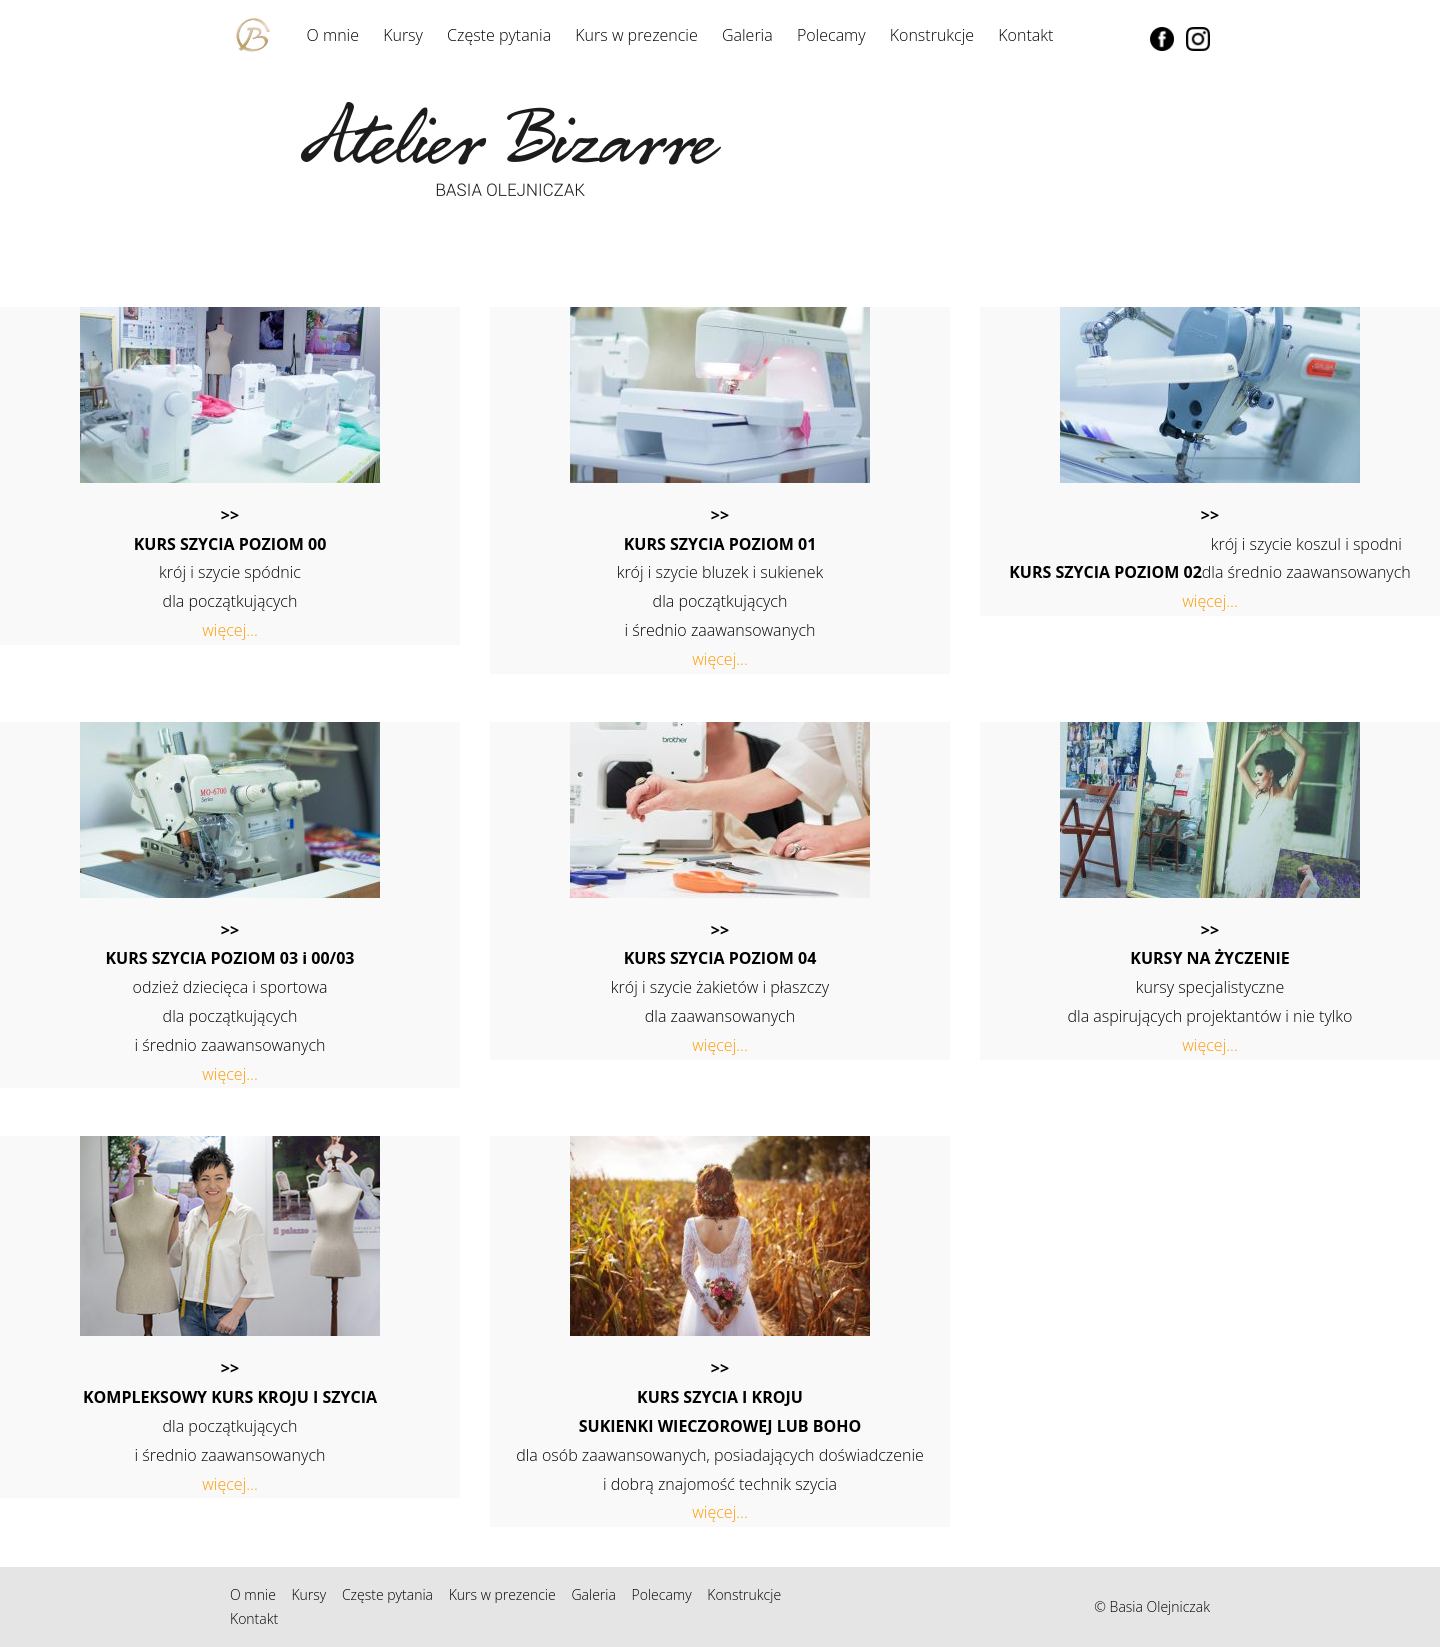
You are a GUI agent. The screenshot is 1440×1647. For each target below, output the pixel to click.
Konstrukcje (932, 35)
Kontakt (1025, 35)
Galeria (747, 35)
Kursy (403, 35)
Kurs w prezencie (636, 35)
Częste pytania (499, 35)
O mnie (333, 35)
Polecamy (831, 35)
